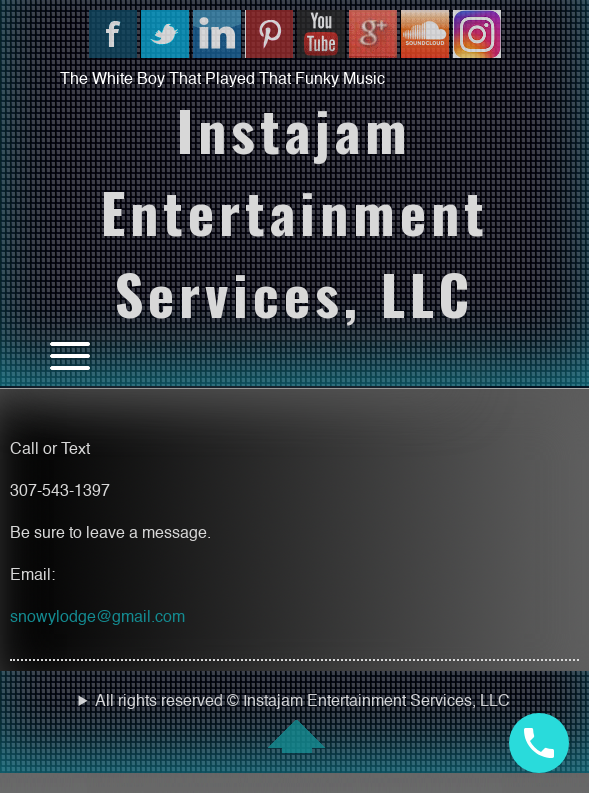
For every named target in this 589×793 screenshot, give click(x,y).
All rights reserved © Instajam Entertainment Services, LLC (294, 723)
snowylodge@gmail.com (97, 618)
